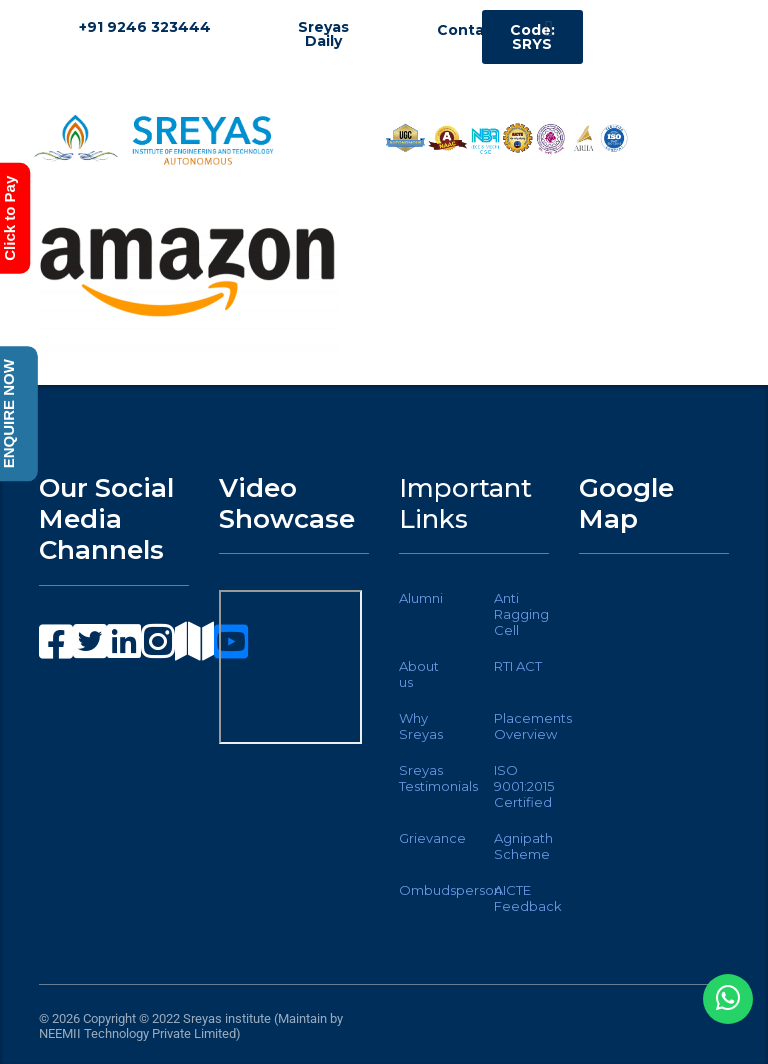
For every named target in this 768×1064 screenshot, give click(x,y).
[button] (548, 28)
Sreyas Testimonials (438, 778)
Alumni (421, 598)
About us (419, 674)
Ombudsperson (450, 890)
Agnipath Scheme (523, 846)
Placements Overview (533, 726)
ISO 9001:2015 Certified (524, 786)
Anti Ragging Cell (521, 614)
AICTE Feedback (528, 898)
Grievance (432, 838)
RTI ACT (518, 666)
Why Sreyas (421, 726)
